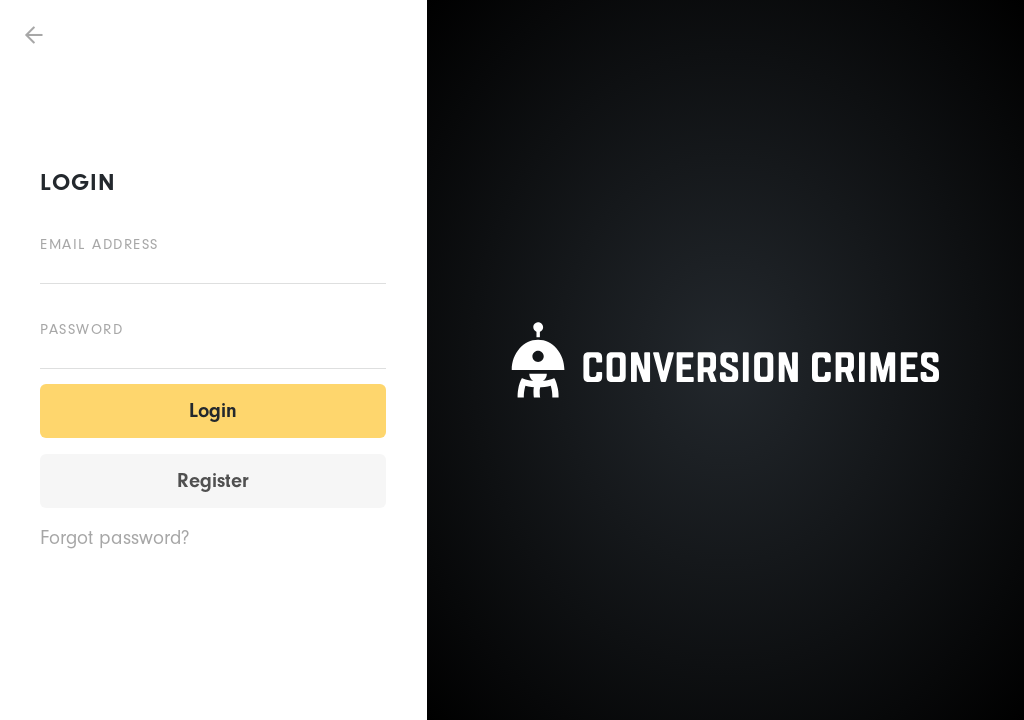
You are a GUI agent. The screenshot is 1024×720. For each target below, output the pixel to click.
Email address (99, 244)
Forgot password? (115, 537)
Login (213, 410)
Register (213, 480)
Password (81, 329)
